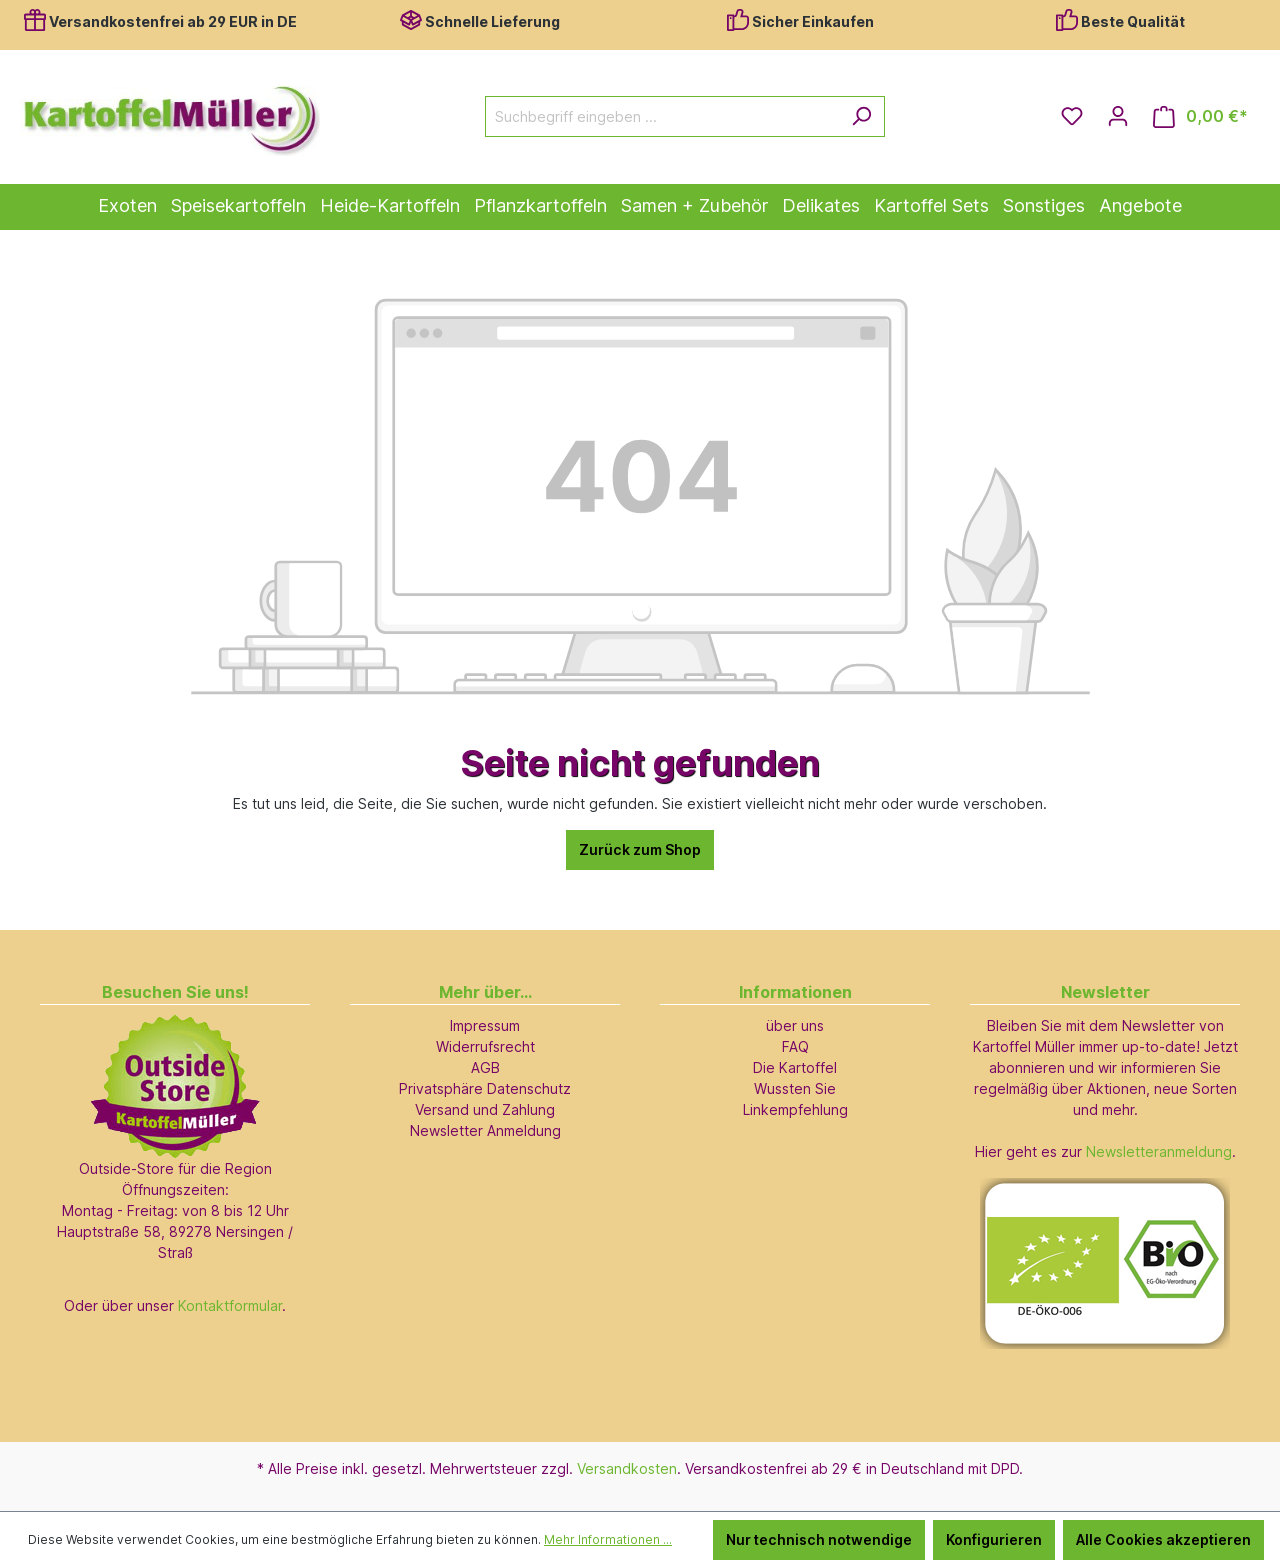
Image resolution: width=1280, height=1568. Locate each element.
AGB (485, 1067)
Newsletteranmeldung (1159, 1151)
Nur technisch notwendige (819, 1539)
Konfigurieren (994, 1539)
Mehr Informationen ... (608, 1539)
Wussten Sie (795, 1088)
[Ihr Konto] (1118, 116)
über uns (795, 1025)
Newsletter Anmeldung (485, 1130)
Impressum (485, 1025)
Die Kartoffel (795, 1067)
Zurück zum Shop (640, 849)
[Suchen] (861, 116)
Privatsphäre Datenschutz (485, 1088)
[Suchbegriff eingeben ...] (662, 116)
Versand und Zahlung (485, 1109)
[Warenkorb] (1200, 116)
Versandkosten (627, 1468)
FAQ (795, 1046)
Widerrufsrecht (485, 1046)
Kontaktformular (230, 1305)
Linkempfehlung (795, 1109)
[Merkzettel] (1072, 116)
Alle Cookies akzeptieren (1163, 1539)
